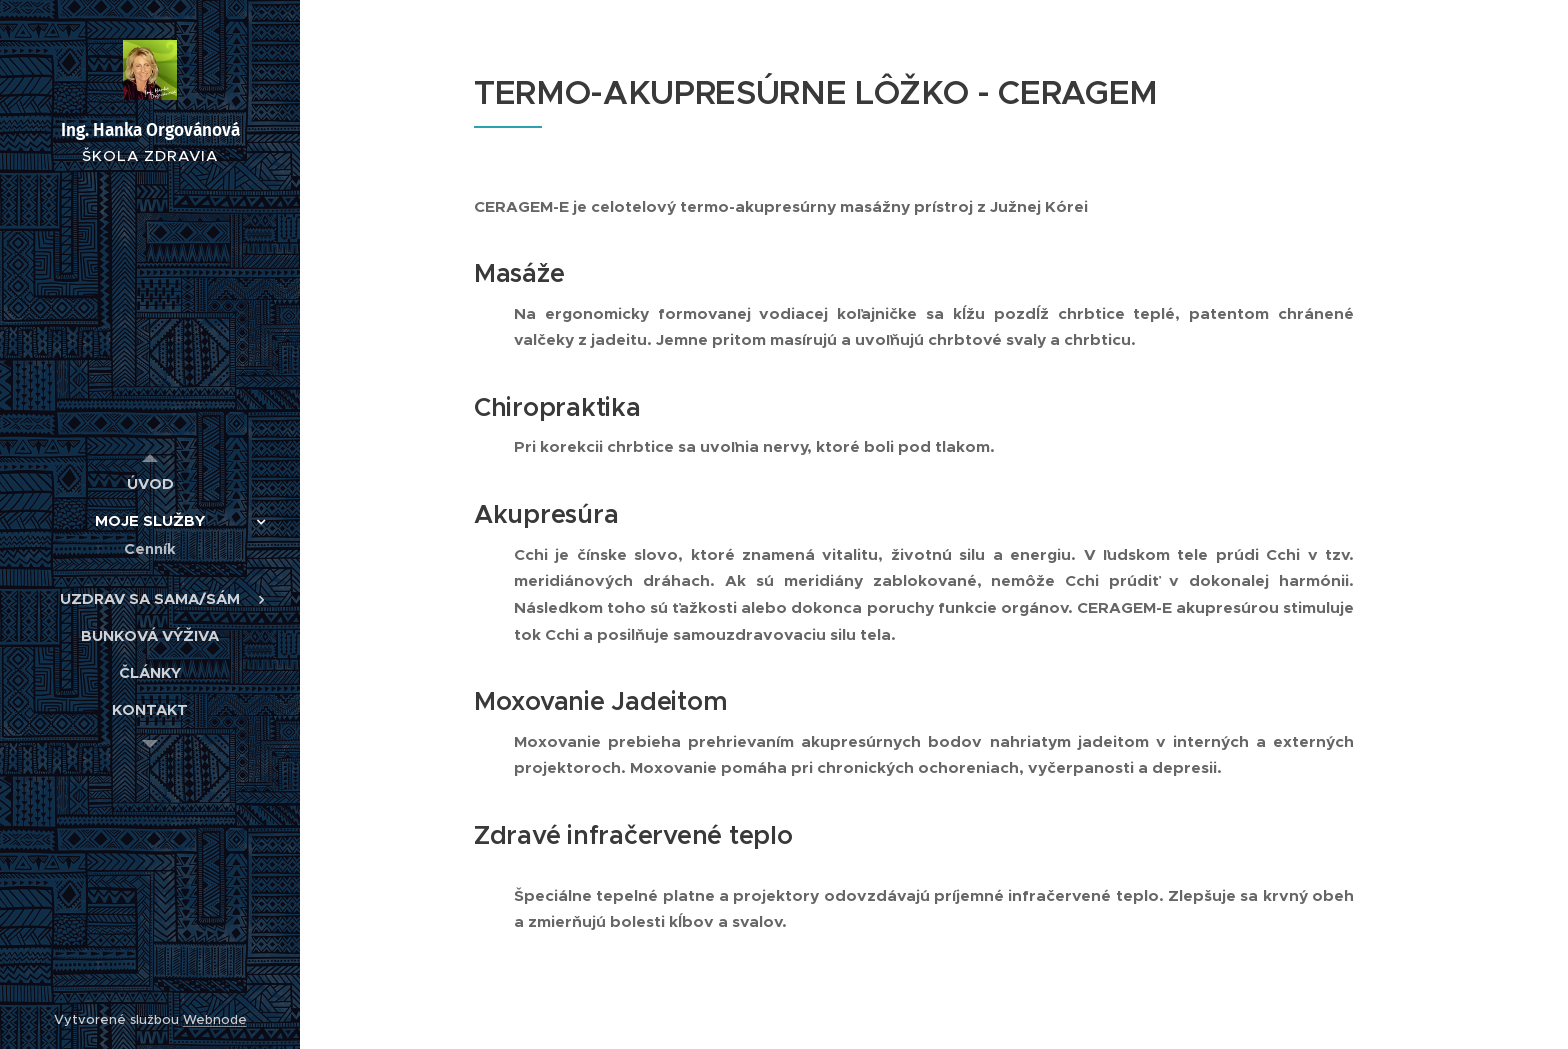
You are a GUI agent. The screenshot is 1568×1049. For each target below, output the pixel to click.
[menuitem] (150, 483)
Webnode (215, 1019)
